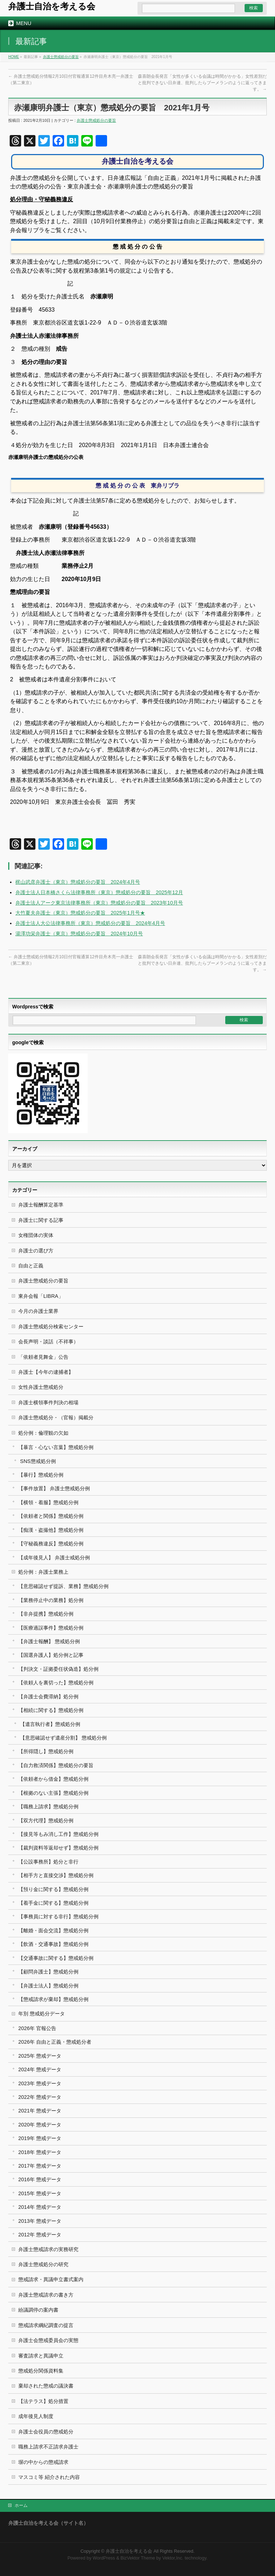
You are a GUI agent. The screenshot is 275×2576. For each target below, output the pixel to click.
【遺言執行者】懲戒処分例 (50, 1724)
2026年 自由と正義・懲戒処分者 (54, 2042)
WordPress (104, 2558)
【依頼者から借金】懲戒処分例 (53, 1779)
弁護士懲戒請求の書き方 (45, 2295)
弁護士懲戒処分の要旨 (61, 57)
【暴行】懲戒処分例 (40, 1475)
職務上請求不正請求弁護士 (48, 2447)
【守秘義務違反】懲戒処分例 (50, 1543)
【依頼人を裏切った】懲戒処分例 (55, 1682)
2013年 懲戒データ (39, 2221)
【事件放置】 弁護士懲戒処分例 (54, 1488)
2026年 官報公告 (37, 2028)
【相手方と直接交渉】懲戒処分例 (55, 1875)
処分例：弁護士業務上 (43, 1572)
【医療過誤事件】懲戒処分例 (50, 1628)
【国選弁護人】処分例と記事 (50, 1655)
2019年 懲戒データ (39, 2138)
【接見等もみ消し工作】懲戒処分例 (58, 1834)
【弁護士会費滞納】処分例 (48, 1696)
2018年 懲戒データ (39, 2152)
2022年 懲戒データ (39, 2097)
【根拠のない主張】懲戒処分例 (53, 1793)
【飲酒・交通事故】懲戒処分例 (53, 1944)
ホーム (21, 2505)
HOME (13, 57)
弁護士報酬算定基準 (40, 1205)
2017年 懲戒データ (39, 2166)
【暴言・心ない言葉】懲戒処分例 (55, 1447)
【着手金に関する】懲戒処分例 (53, 1903)
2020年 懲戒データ (39, 2125)
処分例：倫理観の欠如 (43, 1433)
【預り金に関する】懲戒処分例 (53, 1889)
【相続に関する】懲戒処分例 (50, 1710)
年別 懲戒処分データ (41, 2013)
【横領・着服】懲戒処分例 (48, 1502)
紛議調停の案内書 (38, 2310)
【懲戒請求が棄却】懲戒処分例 (53, 1999)
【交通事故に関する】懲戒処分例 (55, 1958)
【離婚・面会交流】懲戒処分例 (53, 1930)
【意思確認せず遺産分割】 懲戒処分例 (63, 1738)
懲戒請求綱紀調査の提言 (45, 2325)
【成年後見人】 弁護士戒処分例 (54, 1557)
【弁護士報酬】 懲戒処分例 (49, 1641)
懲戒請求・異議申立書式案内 (50, 2279)
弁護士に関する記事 (40, 1220)
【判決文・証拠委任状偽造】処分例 (58, 1669)
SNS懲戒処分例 (38, 1461)
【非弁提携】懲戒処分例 (45, 1614)
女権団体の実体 (35, 1235)
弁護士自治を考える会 (51, 6)
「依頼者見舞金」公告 (43, 1357)
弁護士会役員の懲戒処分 (45, 2432)
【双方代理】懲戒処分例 (45, 1820)
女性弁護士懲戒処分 (40, 1387)
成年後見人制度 (35, 2416)
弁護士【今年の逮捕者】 (45, 1372)
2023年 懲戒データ (39, 2083)
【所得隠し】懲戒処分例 (45, 1751)
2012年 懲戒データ (39, 2234)
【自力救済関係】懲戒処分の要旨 (55, 1765)
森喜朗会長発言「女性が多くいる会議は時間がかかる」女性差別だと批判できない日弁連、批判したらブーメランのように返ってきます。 (202, 83)
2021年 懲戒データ (39, 2111)
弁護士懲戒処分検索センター (50, 1326)
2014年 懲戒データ (39, 2207)
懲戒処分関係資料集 (40, 2371)
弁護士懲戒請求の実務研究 (48, 2249)
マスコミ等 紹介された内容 (49, 2477)
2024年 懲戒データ (39, 2069)
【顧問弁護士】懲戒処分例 (48, 1972)
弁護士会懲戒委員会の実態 (48, 2340)
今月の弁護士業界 (38, 1311)
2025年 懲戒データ (39, 2056)
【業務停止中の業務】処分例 (50, 1600)
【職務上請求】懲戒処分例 (48, 1806)
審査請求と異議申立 (40, 2356)
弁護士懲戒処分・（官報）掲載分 (55, 1417)
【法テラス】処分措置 (43, 2401)
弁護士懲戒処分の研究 (43, 2264)
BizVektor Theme (138, 2558)
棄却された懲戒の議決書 (45, 2386)
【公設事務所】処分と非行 (48, 1862)
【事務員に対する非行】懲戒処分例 (58, 1916)
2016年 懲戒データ (39, 2179)
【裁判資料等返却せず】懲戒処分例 (58, 1848)
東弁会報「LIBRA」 (40, 1296)
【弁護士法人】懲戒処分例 (48, 1986)
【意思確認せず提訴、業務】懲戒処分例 (63, 1586)
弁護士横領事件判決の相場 (48, 1402)
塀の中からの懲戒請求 (43, 2462)
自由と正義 (30, 1265)
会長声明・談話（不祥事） (48, 1341)
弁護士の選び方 (35, 1250)
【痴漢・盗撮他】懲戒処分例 (50, 1530)
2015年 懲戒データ (39, 2193)
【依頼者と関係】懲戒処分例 (50, 1516)
